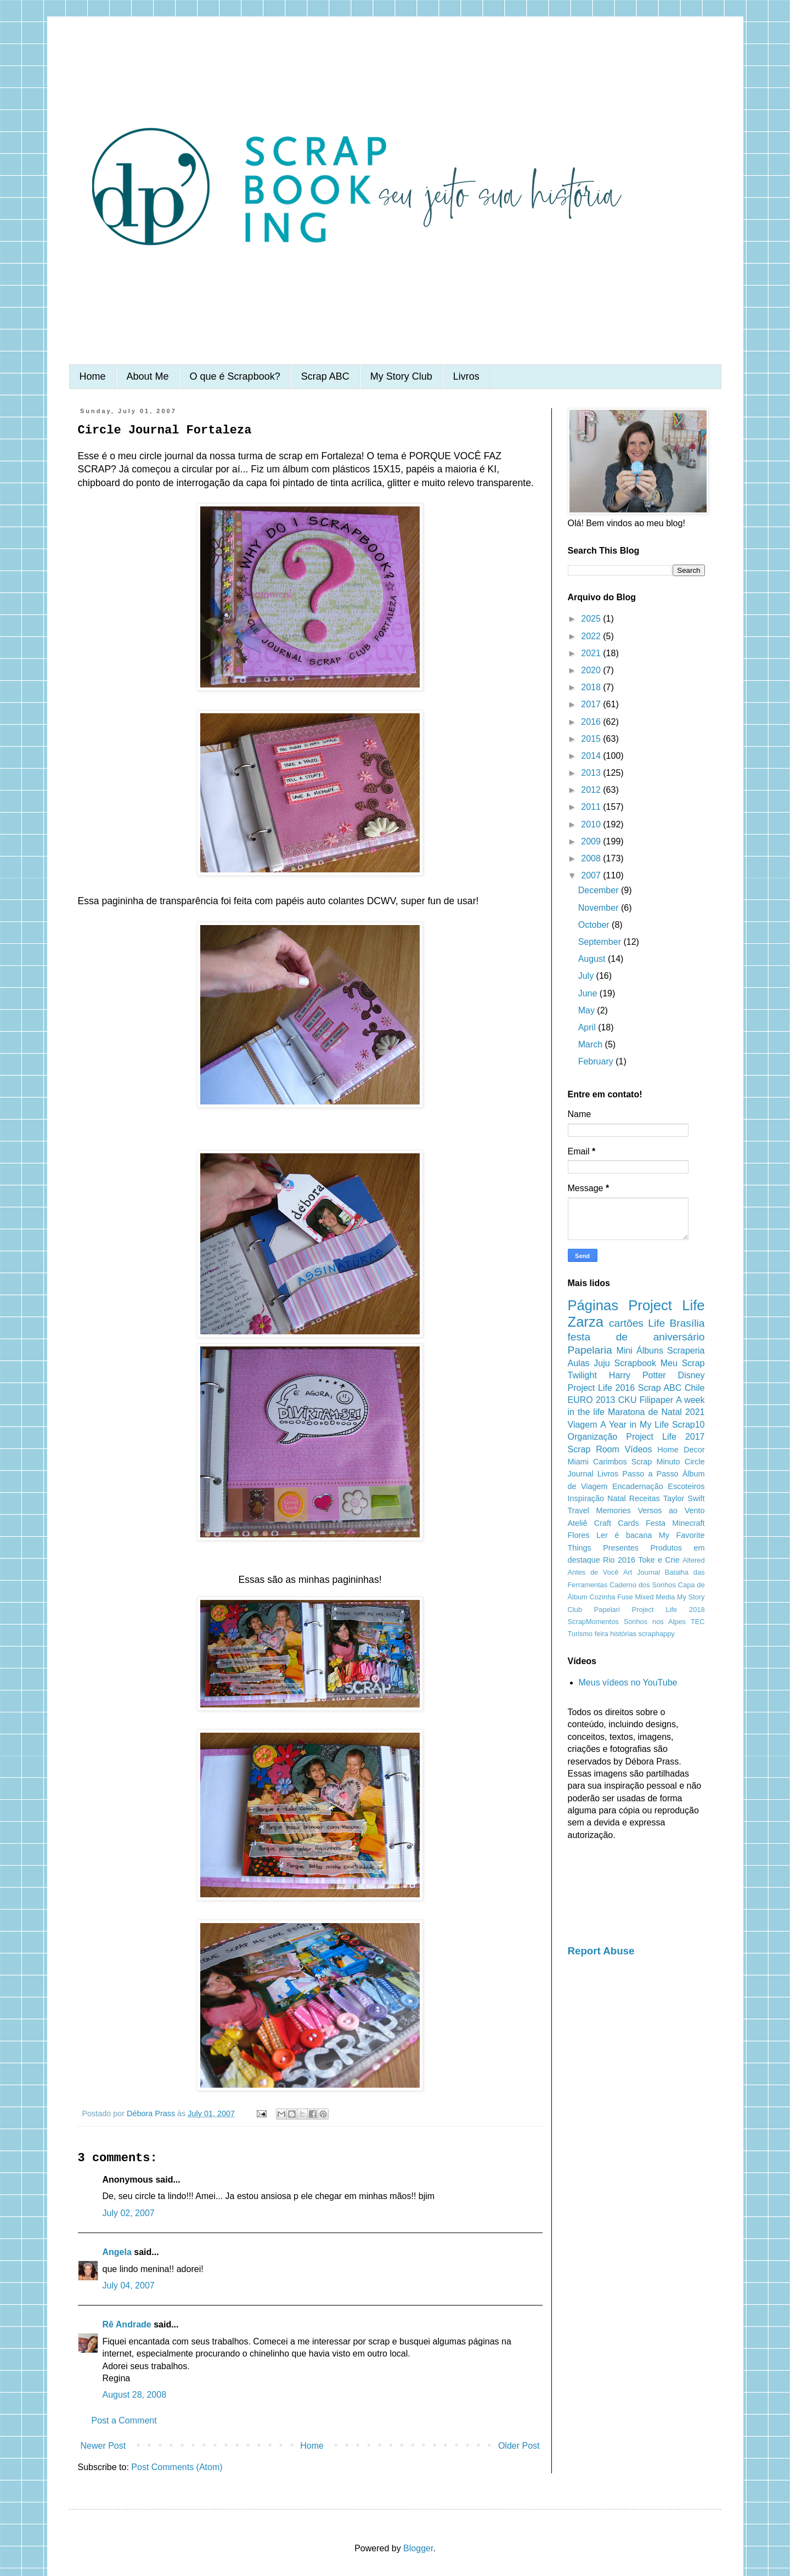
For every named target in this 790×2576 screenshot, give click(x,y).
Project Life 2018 (668, 1609)
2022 (592, 636)
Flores (579, 1535)
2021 (592, 653)
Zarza (585, 1321)
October (595, 924)
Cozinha (603, 1597)
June (589, 993)
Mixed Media (655, 1597)
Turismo (580, 1634)
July (587, 975)
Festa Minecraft (675, 1523)
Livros (466, 376)
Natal (616, 1498)
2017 (592, 704)
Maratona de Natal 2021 (656, 1412)
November (599, 907)
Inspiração (586, 1498)
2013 (592, 772)
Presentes (621, 1547)
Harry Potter (637, 1375)
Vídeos (638, 1449)
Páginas (593, 1305)
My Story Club (401, 376)
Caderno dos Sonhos (643, 1585)
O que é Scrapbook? (235, 376)
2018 (592, 687)
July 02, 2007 (129, 2213)
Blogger (418, 2548)
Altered (693, 1560)
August (593, 958)
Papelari (607, 1609)
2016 (592, 721)
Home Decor (680, 1449)
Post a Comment (124, 2420)
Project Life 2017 (665, 1436)
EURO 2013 (592, 1400)
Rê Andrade (127, 2324)
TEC (698, 1621)
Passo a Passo (650, 1473)
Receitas (644, 1498)
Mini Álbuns (640, 1350)
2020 (592, 670)
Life (656, 1323)
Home (93, 376)
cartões (626, 1323)
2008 (592, 858)
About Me (148, 376)
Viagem (582, 1424)
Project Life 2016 (601, 1388)
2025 (592, 618)
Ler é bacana (624, 1535)
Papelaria (590, 1350)
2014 (592, 755)
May (587, 1010)
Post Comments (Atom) (176, 2467)
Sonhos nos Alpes (655, 1621)
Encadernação (637, 1486)
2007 (592, 875)
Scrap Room (593, 1449)
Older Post (519, 2445)
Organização (593, 1436)
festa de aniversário (636, 1337)
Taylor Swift (684, 1498)
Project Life (666, 1305)
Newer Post (103, 2445)
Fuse (625, 1597)
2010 (592, 824)
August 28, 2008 (135, 2394)
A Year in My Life (634, 1424)
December (599, 890)
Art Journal (641, 1572)
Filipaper (656, 1400)
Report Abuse (601, 1951)
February (597, 1061)
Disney (691, 1375)
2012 (592, 789)
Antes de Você (593, 1572)
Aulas (579, 1363)
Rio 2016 (619, 1559)
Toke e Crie (658, 1559)
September (601, 941)
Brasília (687, 1323)
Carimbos (610, 1461)
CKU (627, 1400)
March (591, 1044)
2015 (592, 738)
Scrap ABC (325, 376)
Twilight (582, 1375)
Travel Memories (599, 1510)
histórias (623, 1634)
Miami (578, 1461)
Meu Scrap (683, 1363)
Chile (694, 1388)
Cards (628, 1523)
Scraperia (685, 1350)
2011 (592, 806)
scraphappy (657, 1634)
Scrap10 (688, 1424)
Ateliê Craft (590, 1523)
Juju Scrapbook (625, 1363)
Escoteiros (686, 1486)
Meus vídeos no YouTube (628, 1682)
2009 (592, 841)
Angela (117, 2252)
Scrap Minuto (655, 1461)
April (588, 1027)
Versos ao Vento (670, 1510)
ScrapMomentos (593, 1621)
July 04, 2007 (129, 2285)
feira (601, 1634)
